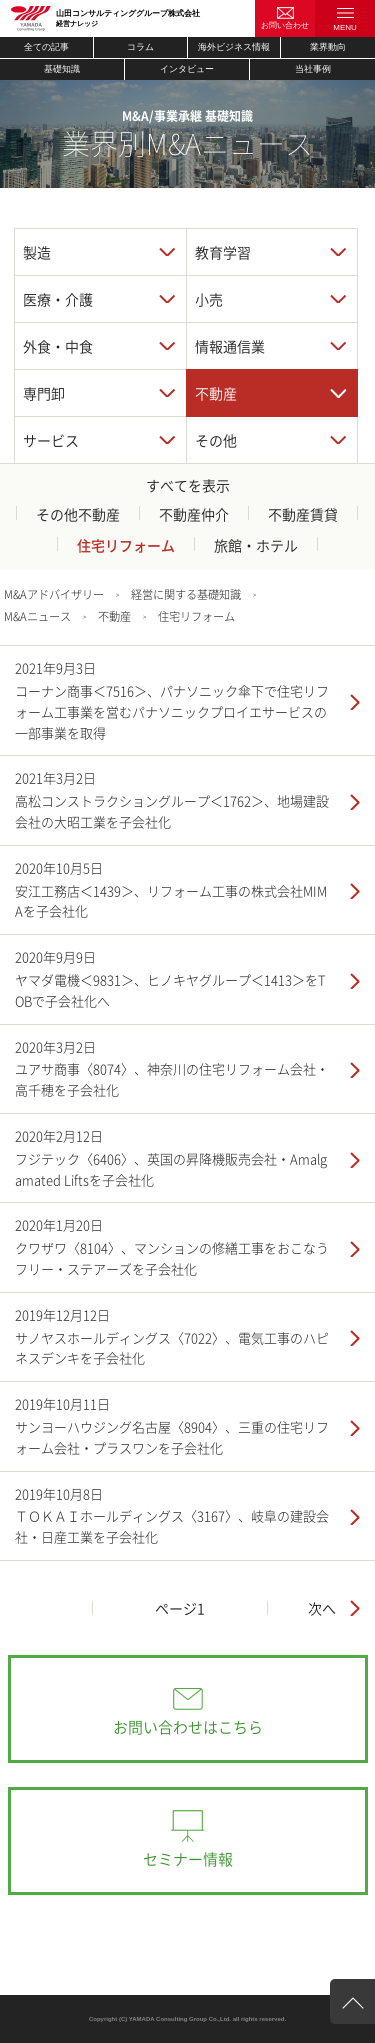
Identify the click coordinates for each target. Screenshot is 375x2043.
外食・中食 (58, 346)
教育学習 (223, 252)
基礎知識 (62, 69)
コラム (140, 47)
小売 (209, 299)
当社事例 (313, 69)
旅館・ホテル (256, 545)
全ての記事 (46, 47)
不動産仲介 (194, 514)
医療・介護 (58, 299)
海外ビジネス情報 (234, 47)
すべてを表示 (188, 485)
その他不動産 (78, 514)
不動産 (216, 393)
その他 (216, 440)
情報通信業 (230, 346)
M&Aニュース (37, 616)
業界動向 (328, 47)
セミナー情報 (188, 1859)
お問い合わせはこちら (188, 1727)
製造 (37, 252)
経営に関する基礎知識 (186, 594)
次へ (322, 1608)
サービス (51, 440)
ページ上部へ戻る (352, 2007)
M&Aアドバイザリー (54, 594)
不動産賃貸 (303, 514)
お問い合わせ (285, 25)
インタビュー (187, 69)
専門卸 (44, 393)
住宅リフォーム (126, 545)
